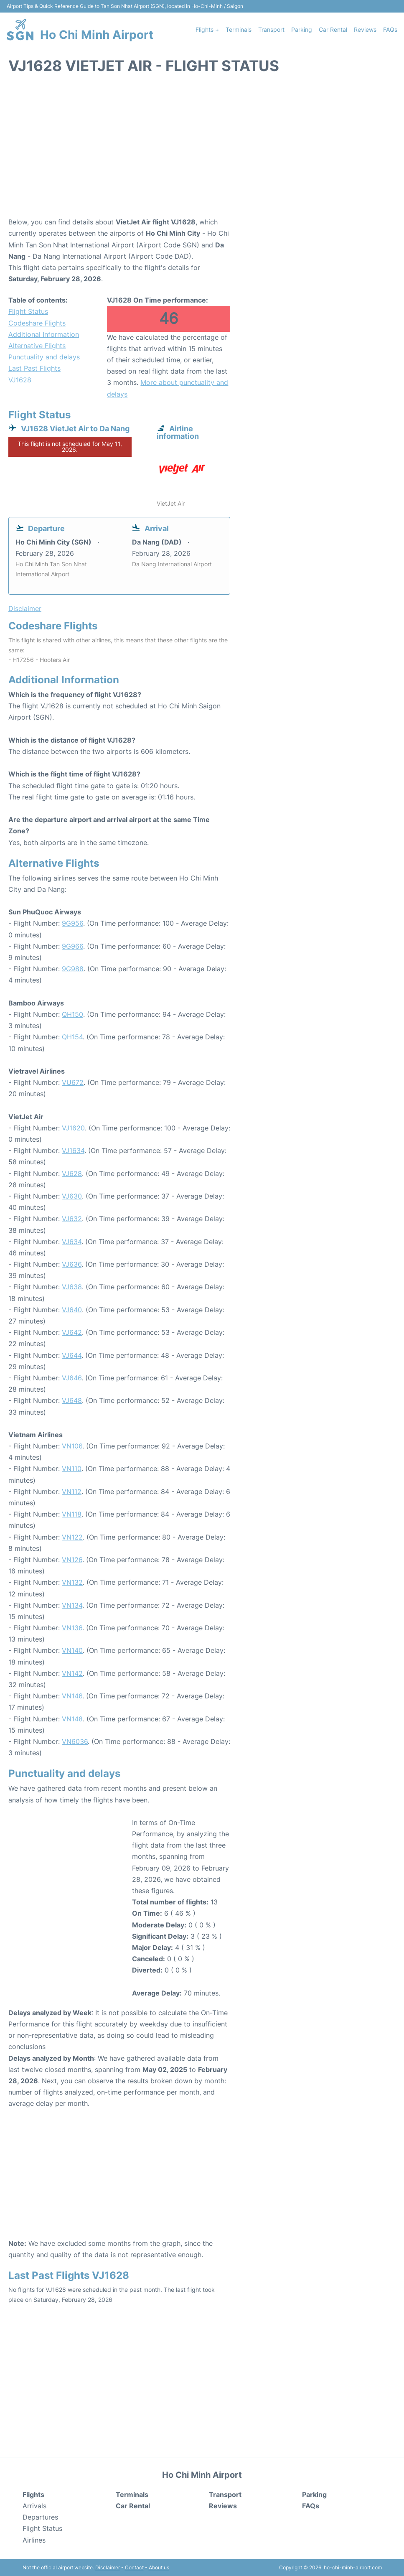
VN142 (72, 1673)
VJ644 (71, 1355)
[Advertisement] (202, 149)
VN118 (71, 1514)
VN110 (71, 1468)
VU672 (73, 1082)
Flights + (207, 29)
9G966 (72, 946)
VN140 (72, 1650)
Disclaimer (107, 2567)
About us (159, 2567)
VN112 (71, 1491)
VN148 (72, 1719)
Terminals (239, 29)
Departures (40, 2517)
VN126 (72, 1559)
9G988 (73, 969)
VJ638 (72, 1287)
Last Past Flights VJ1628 (34, 374)
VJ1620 (73, 1128)
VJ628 (72, 1173)
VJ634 (71, 1241)
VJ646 (71, 1378)
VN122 (72, 1537)
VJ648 (72, 1400)
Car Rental (333, 29)
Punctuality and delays (44, 357)
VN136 (72, 1628)
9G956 (72, 923)
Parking (301, 29)
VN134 (72, 1605)
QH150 (72, 1014)
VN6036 (75, 1741)
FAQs (390, 29)
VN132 (72, 1582)
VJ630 (72, 1196)
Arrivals (34, 2506)
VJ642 (72, 1332)
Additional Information (43, 334)
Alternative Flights (37, 345)
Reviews (365, 29)
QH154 (72, 1037)
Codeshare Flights (37, 323)
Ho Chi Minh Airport (96, 35)
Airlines (34, 2540)
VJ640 (72, 1310)
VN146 (72, 1696)
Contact (134, 2567)
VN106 (72, 1446)
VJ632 (72, 1218)
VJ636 (71, 1264)
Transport (271, 29)
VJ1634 (73, 1150)
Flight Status (28, 311)
